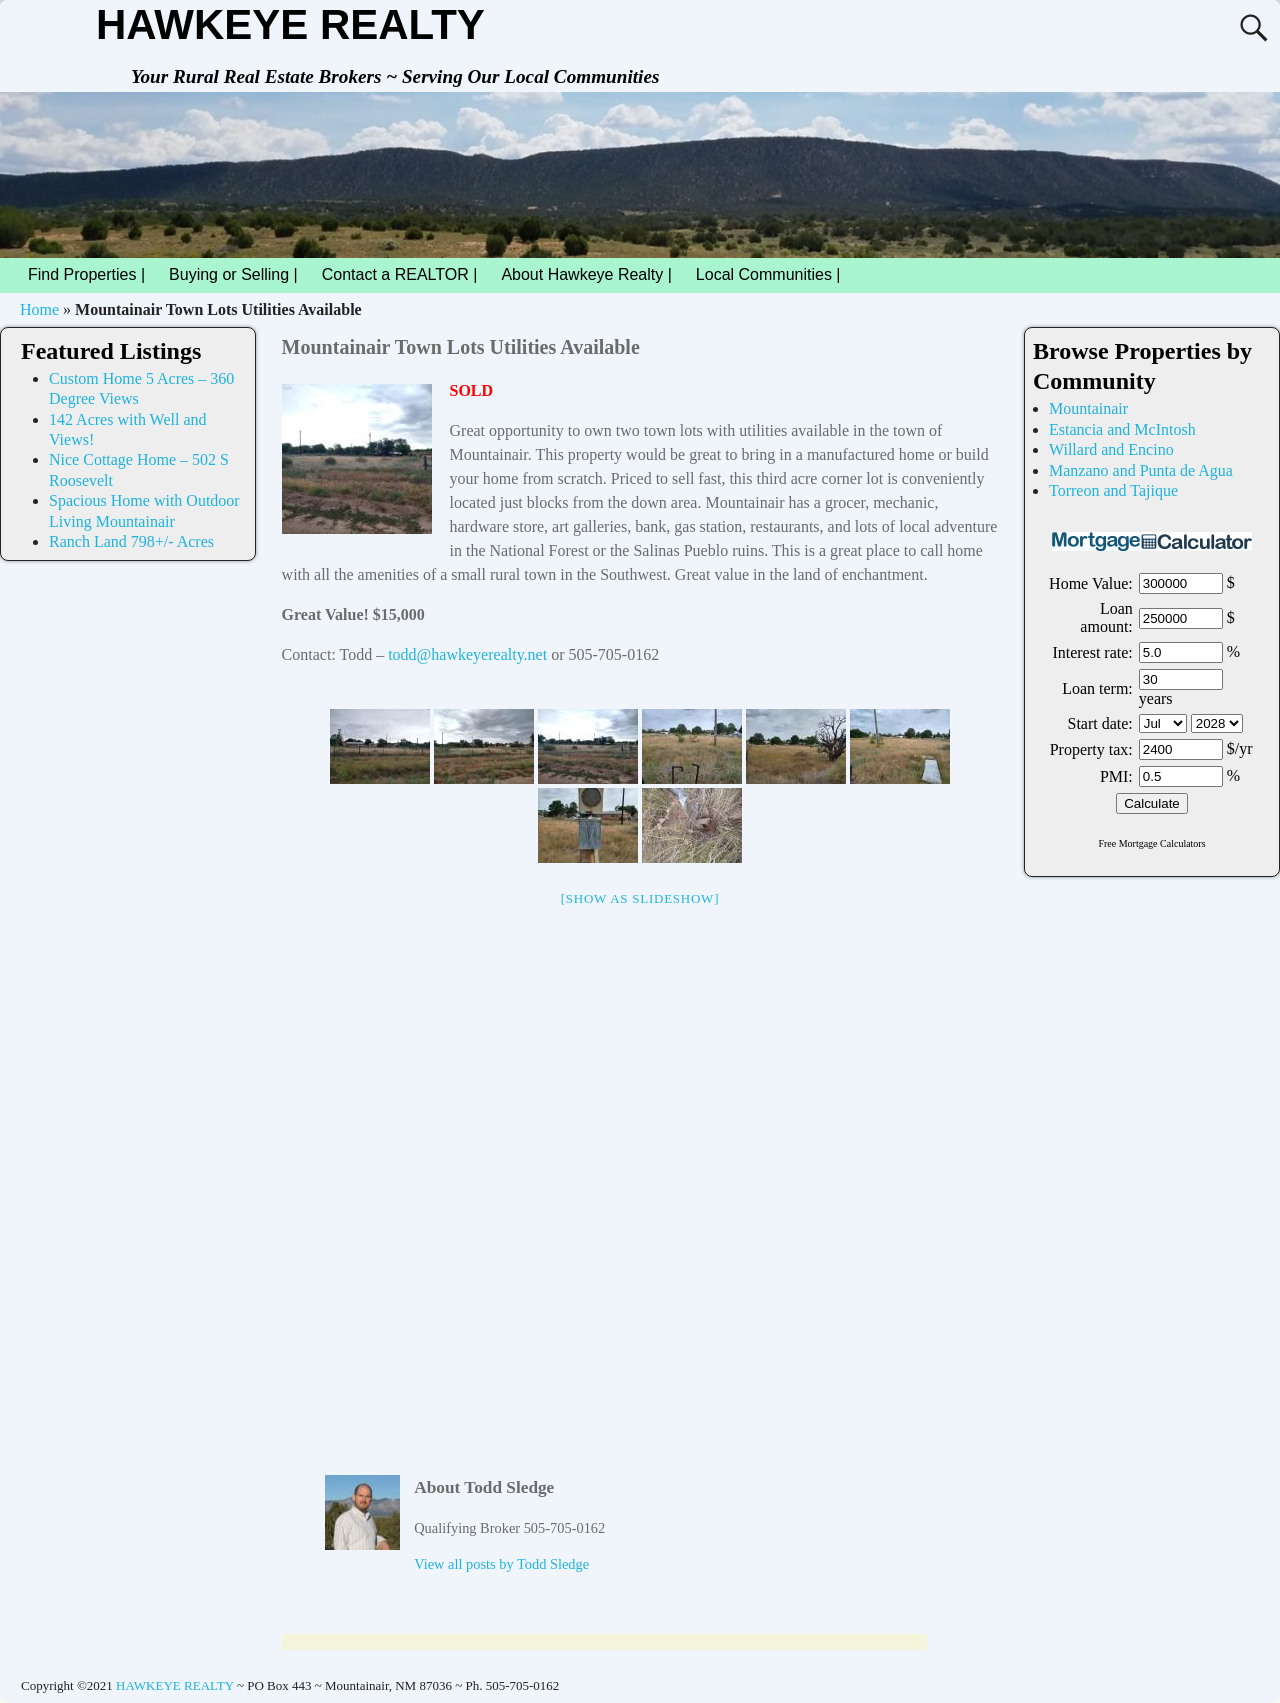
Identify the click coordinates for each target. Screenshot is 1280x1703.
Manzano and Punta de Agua (1141, 470)
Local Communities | (774, 275)
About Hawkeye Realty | (586, 274)
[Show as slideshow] (640, 898)
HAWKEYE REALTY (290, 24)
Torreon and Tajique (1113, 490)
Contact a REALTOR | (400, 274)
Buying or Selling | (233, 274)
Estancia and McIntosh (1122, 429)
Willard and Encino (1111, 449)
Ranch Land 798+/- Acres (131, 541)
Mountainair (1088, 408)
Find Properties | (92, 275)
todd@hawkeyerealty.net (467, 654)
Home (39, 309)
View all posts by (501, 1564)
